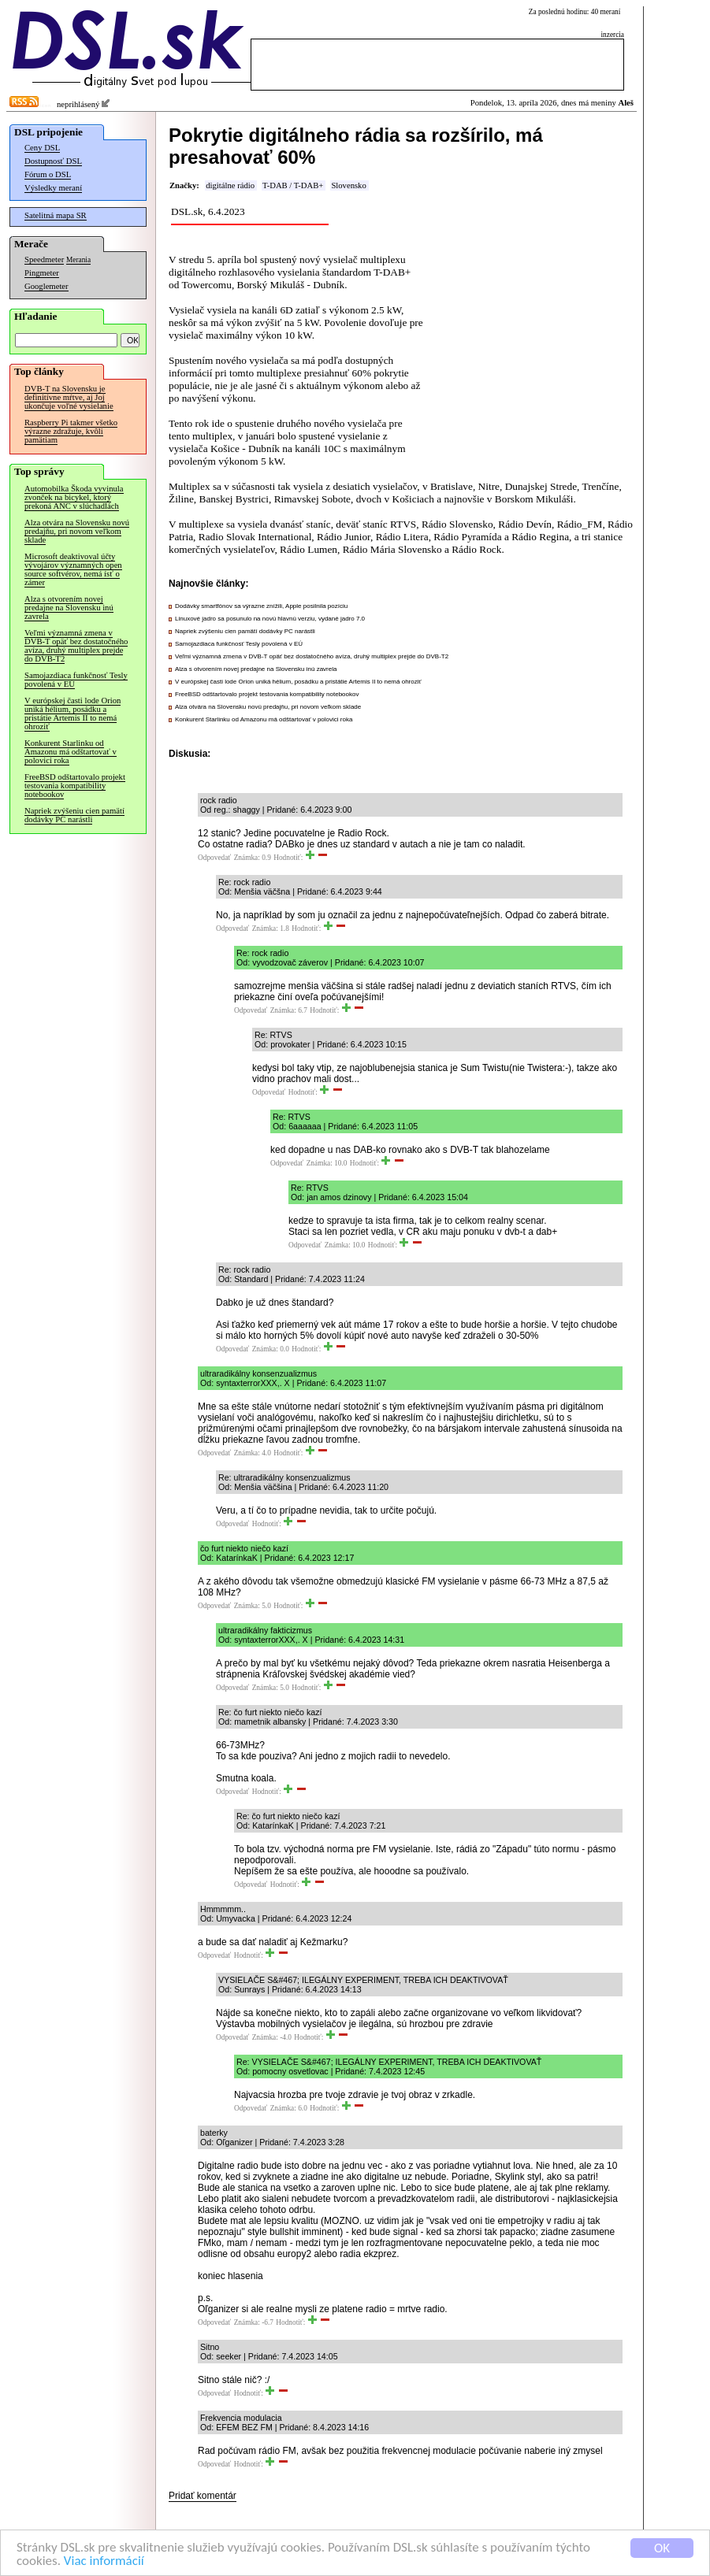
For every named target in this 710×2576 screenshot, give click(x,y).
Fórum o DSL (47, 174)
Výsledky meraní (53, 187)
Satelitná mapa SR (55, 215)
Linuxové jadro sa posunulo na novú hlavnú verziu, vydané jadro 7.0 (270, 618)
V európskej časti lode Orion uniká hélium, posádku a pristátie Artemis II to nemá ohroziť (72, 713)
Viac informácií (104, 2562)
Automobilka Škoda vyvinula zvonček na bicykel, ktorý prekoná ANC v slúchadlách (74, 497)
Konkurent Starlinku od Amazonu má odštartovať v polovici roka (70, 752)
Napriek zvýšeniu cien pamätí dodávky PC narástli (74, 815)
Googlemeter (46, 286)
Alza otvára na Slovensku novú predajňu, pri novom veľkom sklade (76, 531)
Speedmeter (44, 259)
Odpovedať (214, 858)
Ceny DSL (42, 147)
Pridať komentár (202, 2495)
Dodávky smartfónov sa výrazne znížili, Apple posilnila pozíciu (261, 606)
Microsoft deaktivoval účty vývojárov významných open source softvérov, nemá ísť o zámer (73, 569)
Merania (78, 260)
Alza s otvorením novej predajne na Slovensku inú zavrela (68, 608)
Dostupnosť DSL (53, 161)
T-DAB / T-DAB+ (292, 185)
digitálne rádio (230, 185)
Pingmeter (41, 273)
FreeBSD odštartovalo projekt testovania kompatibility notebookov (74, 786)
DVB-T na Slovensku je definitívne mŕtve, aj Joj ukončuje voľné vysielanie (68, 397)
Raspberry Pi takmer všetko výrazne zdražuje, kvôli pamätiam (70, 431)
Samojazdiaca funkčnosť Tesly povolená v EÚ (76, 679)
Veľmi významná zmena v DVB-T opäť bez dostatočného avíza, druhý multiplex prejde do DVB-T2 (76, 645)
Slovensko (348, 185)
